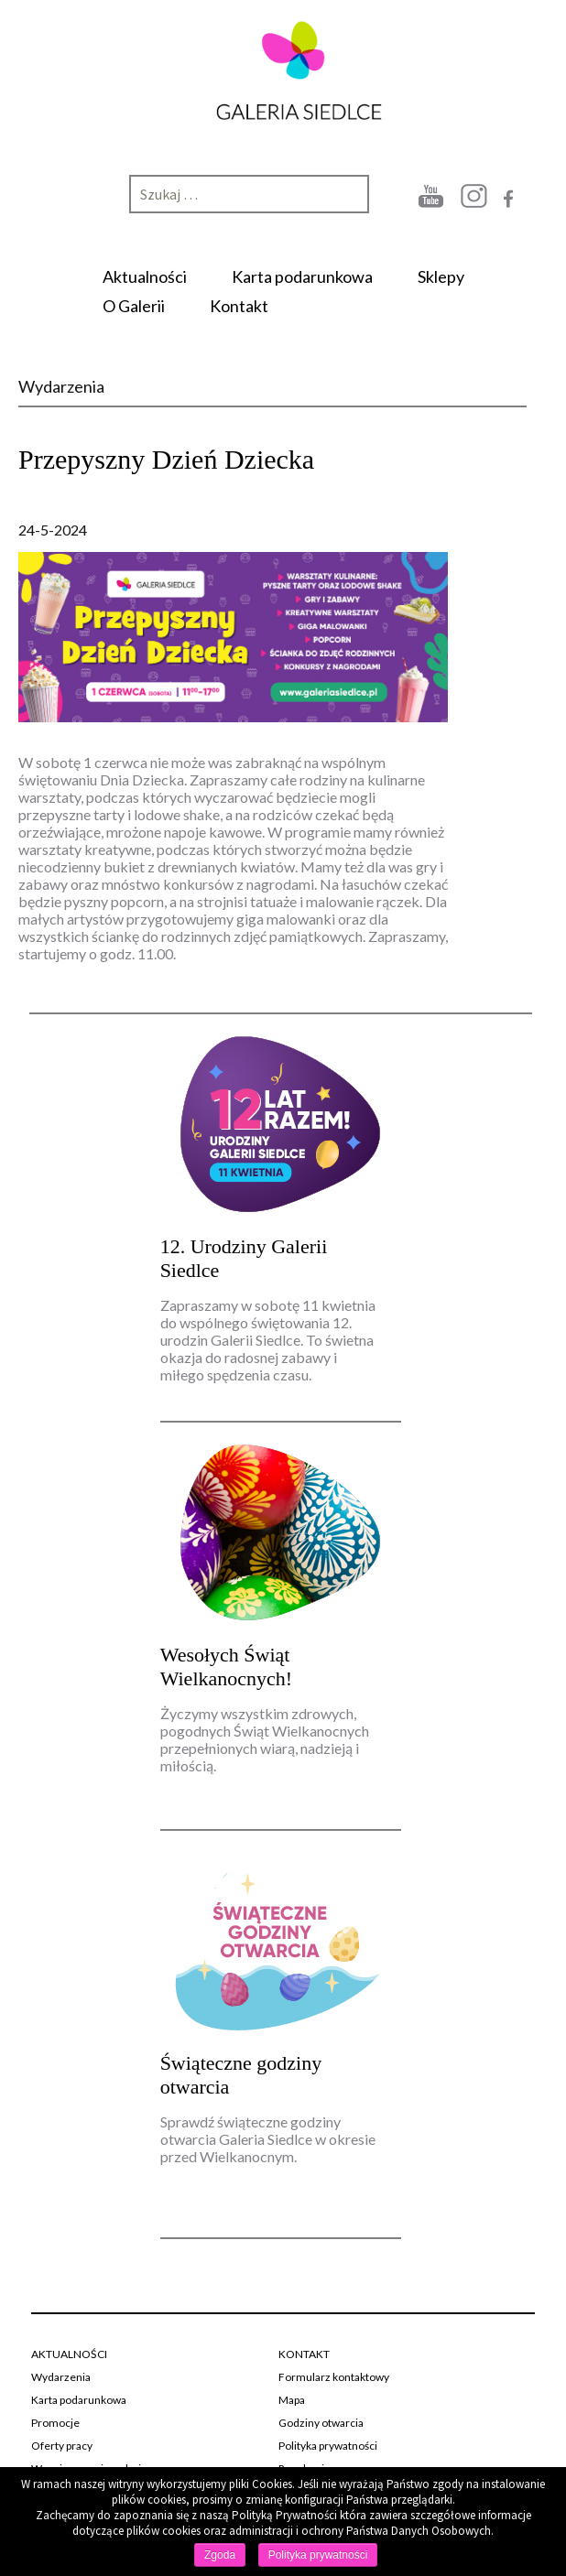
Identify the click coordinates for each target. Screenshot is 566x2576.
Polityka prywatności (327, 2445)
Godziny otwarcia (321, 2423)
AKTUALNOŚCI (69, 2354)
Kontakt (239, 306)
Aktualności (145, 276)
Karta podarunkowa (302, 276)
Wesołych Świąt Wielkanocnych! (226, 1666)
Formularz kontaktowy (333, 2377)
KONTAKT (304, 2354)
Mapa (291, 2400)
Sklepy (441, 276)
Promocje (55, 2423)
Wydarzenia (61, 2377)
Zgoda (219, 2555)
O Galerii (134, 306)
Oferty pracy (62, 2445)
